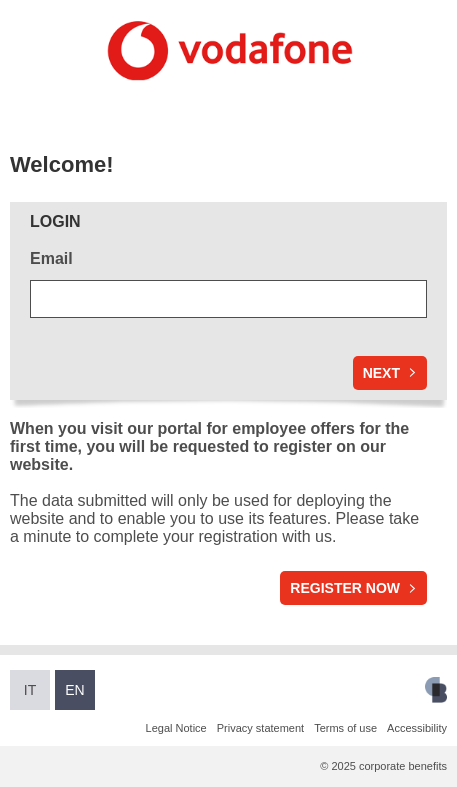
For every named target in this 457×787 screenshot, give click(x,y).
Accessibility (417, 728)
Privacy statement (260, 728)
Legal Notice (176, 728)
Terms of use (345, 728)
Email (51, 258)
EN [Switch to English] (74, 690)
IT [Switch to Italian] (30, 690)
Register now (345, 588)
